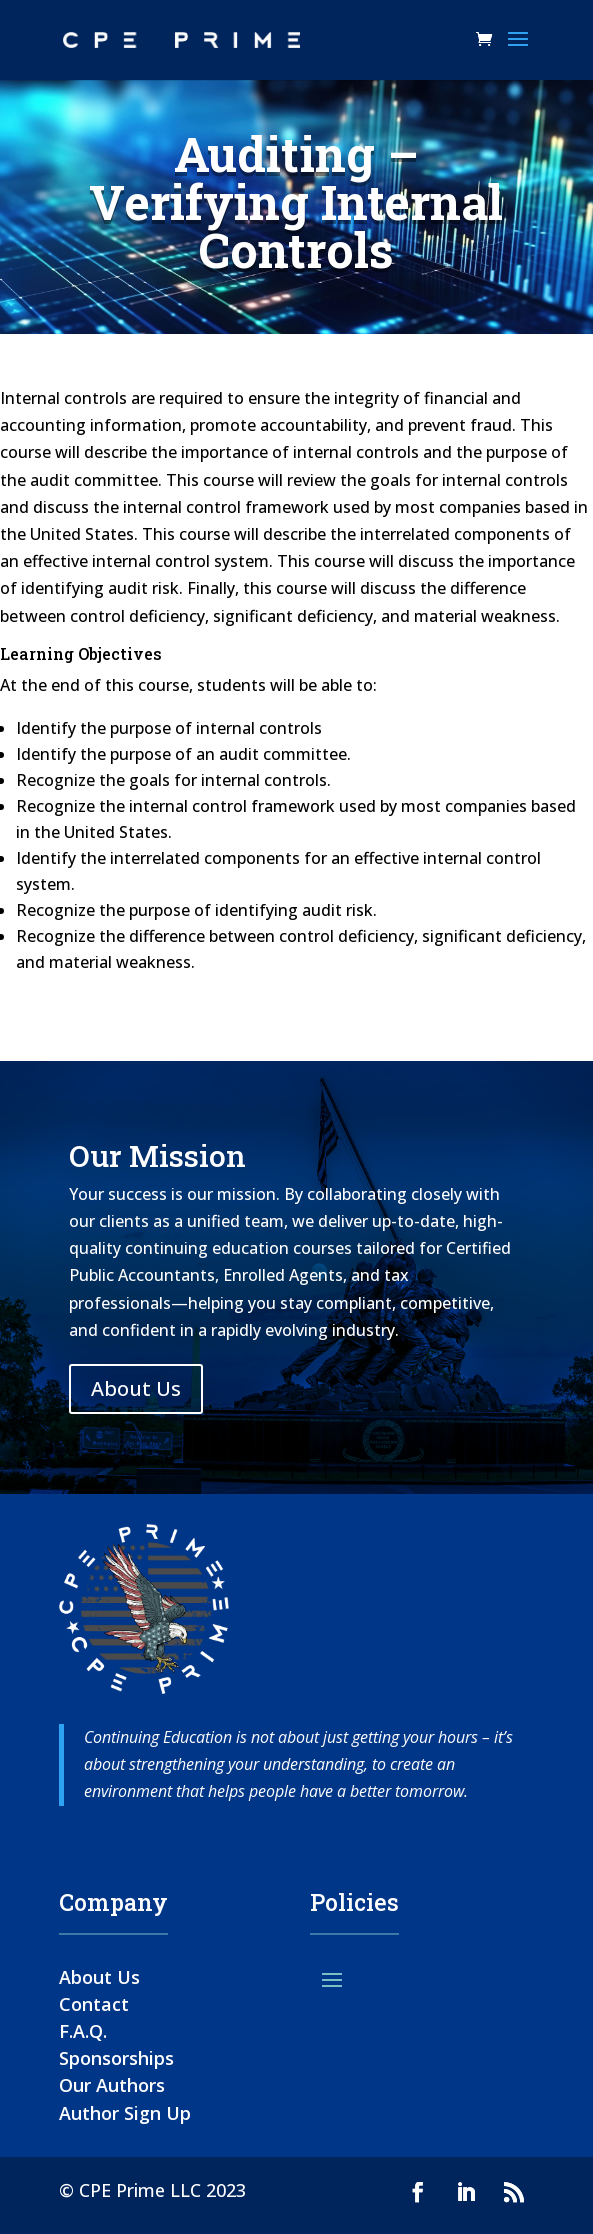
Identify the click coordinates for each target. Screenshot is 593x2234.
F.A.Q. (83, 2031)
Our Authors (112, 2085)
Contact (94, 2004)
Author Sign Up (125, 2113)
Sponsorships (116, 2058)
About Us (136, 1388)
